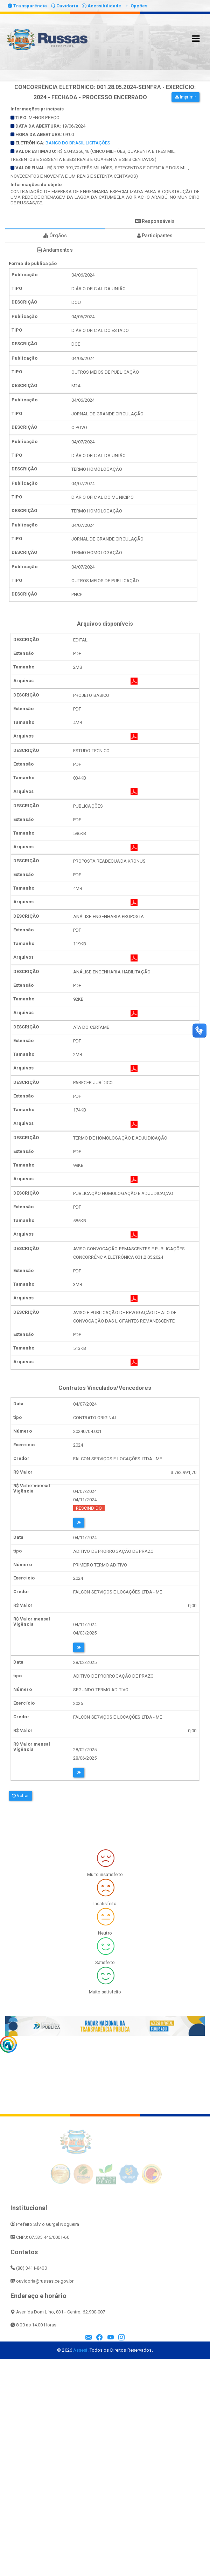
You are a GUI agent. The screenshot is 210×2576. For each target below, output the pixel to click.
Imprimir (185, 97)
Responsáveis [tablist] (155, 221)
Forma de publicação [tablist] (55, 221)
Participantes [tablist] (155, 235)
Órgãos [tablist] (55, 235)
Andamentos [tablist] (54, 250)
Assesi (80, 2350)
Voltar (20, 1795)
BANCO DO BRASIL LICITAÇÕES (78, 142)
